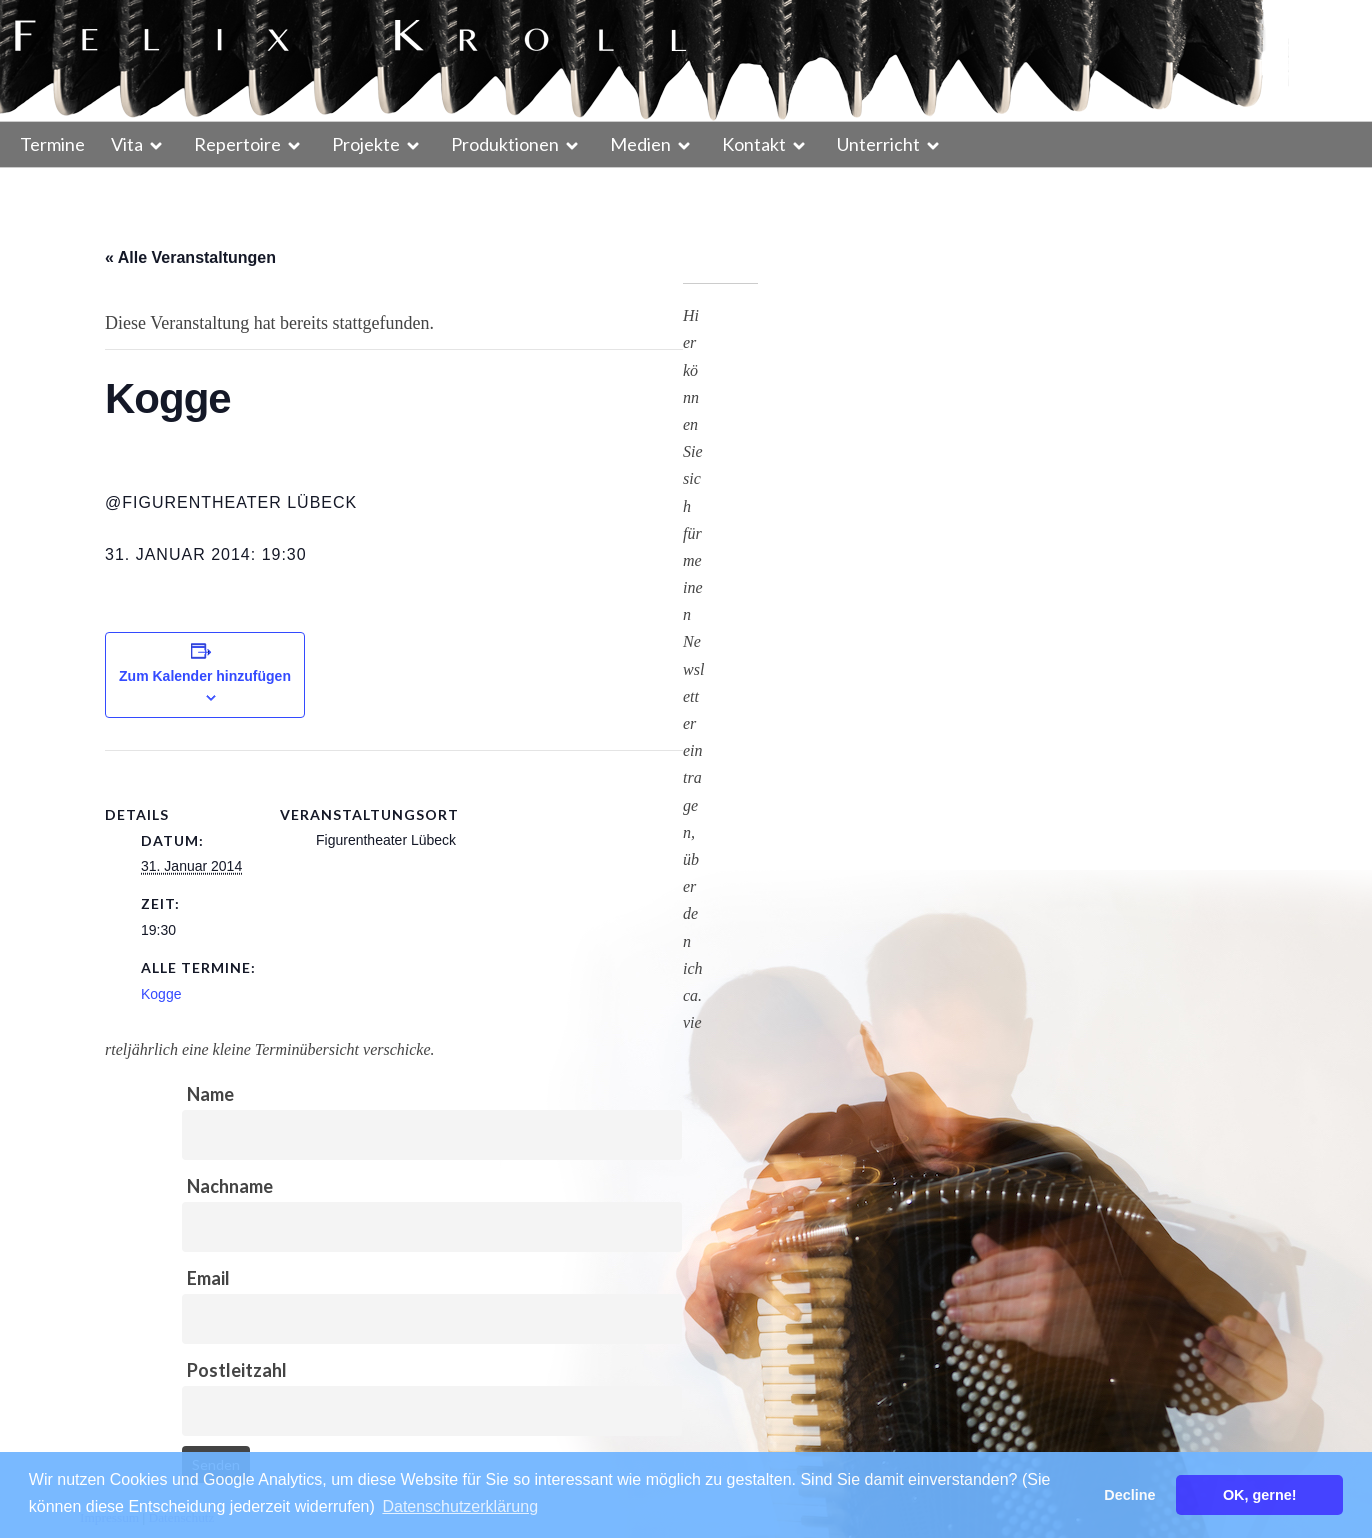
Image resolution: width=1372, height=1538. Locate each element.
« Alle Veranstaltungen (190, 257)
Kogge (161, 994)
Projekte (366, 144)
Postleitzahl (237, 1370)
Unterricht (878, 144)
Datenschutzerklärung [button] (460, 1506)
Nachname (230, 1186)
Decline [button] (1129, 1495)
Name (210, 1094)
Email (208, 1278)
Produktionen (505, 144)
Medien (640, 144)
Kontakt (754, 144)
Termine (52, 144)
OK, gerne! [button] (1260, 1495)
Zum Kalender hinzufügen (205, 676)
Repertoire (237, 144)
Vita (127, 144)
